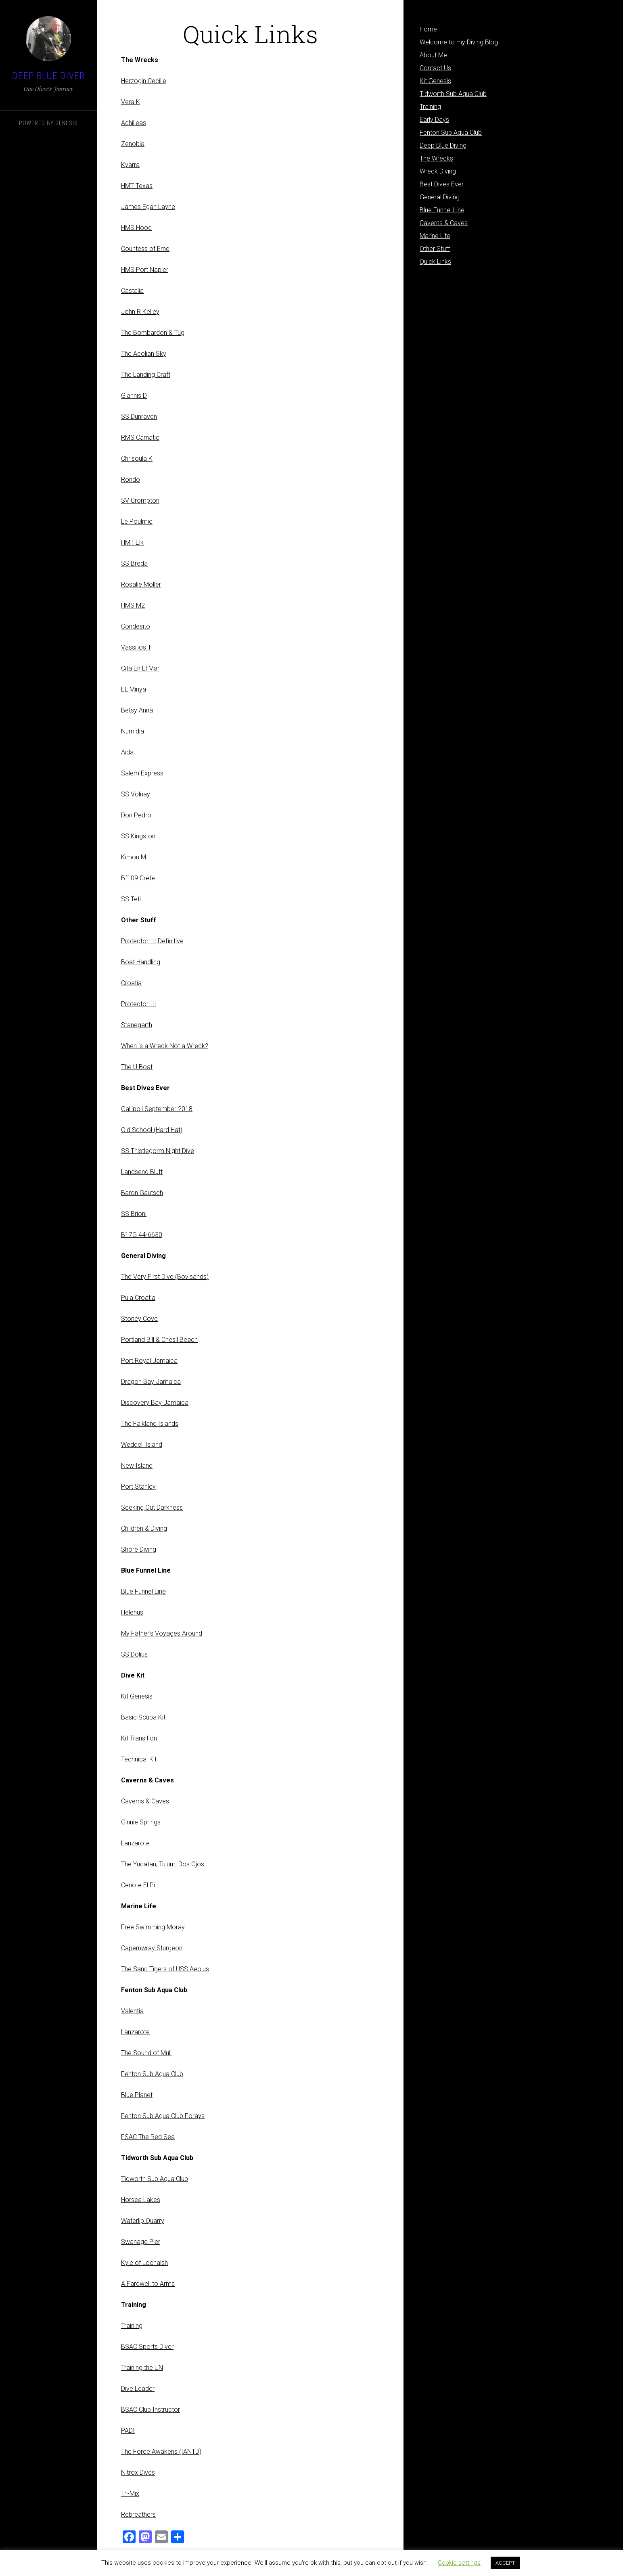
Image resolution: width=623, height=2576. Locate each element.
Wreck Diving (438, 171)
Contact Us (435, 68)
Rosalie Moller (141, 584)
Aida (127, 752)
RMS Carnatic (140, 437)
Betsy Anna (137, 710)
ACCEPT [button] (505, 2563)
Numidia (132, 731)
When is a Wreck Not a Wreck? (164, 1046)
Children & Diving (144, 1528)
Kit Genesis (137, 1696)
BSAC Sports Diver (147, 2346)
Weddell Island (141, 1444)
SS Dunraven (139, 416)
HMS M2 (133, 605)
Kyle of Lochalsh (144, 2263)
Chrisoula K (137, 458)
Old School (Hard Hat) (151, 1130)
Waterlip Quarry (142, 2221)
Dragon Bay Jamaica (151, 1381)
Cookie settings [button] (459, 2562)
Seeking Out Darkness (152, 1507)
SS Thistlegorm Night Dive (157, 1151)
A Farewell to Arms (148, 2284)
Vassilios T (136, 647)
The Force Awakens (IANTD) (161, 2451)
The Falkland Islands (149, 1423)
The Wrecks (436, 158)
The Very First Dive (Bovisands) (165, 1277)
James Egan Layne (148, 207)
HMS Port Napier (144, 270)
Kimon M (133, 857)
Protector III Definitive (152, 941)
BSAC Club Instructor (150, 2409)
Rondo (130, 479)
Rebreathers (138, 2514)
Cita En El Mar (140, 668)
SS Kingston (138, 836)
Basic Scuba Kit (143, 1717)
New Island (137, 1465)
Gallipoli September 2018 (156, 1109)
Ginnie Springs (141, 1822)
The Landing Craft (145, 374)
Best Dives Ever (442, 184)
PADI (128, 2430)
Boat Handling (140, 962)
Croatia (131, 983)
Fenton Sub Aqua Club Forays (163, 2116)
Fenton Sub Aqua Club (152, 2074)
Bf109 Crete (138, 878)
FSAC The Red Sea (148, 2137)
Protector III (138, 1004)
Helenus (132, 1612)
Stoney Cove (139, 1318)
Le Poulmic (137, 521)
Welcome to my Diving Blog (459, 42)
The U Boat (137, 1067)
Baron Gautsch (142, 1193)
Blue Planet (137, 2095)
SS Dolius (134, 1654)
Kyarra (130, 165)
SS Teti (131, 899)
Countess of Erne (145, 249)
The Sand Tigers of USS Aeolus (165, 1969)
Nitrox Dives (138, 2472)
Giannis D (134, 395)
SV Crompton (140, 500)
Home (428, 29)
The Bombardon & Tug (152, 332)
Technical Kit (139, 1759)
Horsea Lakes (140, 2200)
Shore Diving (138, 1549)
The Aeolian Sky (143, 353)
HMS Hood (136, 228)
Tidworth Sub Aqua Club (154, 2179)
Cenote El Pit (139, 1885)
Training (131, 2325)
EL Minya (133, 689)
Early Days (434, 119)
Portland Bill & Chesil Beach (159, 1339)
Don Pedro (136, 815)
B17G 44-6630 (141, 1235)
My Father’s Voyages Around (161, 1633)
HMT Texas (137, 186)
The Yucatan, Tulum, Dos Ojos (162, 1864)
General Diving (440, 197)
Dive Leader (138, 2388)
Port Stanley (138, 1486)
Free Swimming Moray (153, 1927)
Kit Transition (139, 1738)
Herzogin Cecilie (143, 81)
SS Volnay (135, 794)
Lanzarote (135, 1843)
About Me (433, 55)
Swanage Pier (140, 2242)
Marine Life (435, 236)
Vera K (130, 102)
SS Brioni (133, 1214)
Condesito (135, 626)
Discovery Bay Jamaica (154, 1402)
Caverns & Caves (145, 1801)
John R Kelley (140, 311)
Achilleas (133, 123)
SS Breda (134, 563)
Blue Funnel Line (143, 1591)
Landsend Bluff (142, 1172)
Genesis (66, 123)
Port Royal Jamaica (149, 1360)
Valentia (132, 2011)
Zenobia (132, 144)
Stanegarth (136, 1025)
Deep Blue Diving (443, 145)
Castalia (132, 291)
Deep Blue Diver (48, 75)
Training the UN (142, 2367)
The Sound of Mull (146, 2053)
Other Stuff (435, 249)
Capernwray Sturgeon (151, 1948)
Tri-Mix (130, 2493)
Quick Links (435, 261)
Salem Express (142, 773)
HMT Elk (132, 542)
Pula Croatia (138, 1298)
